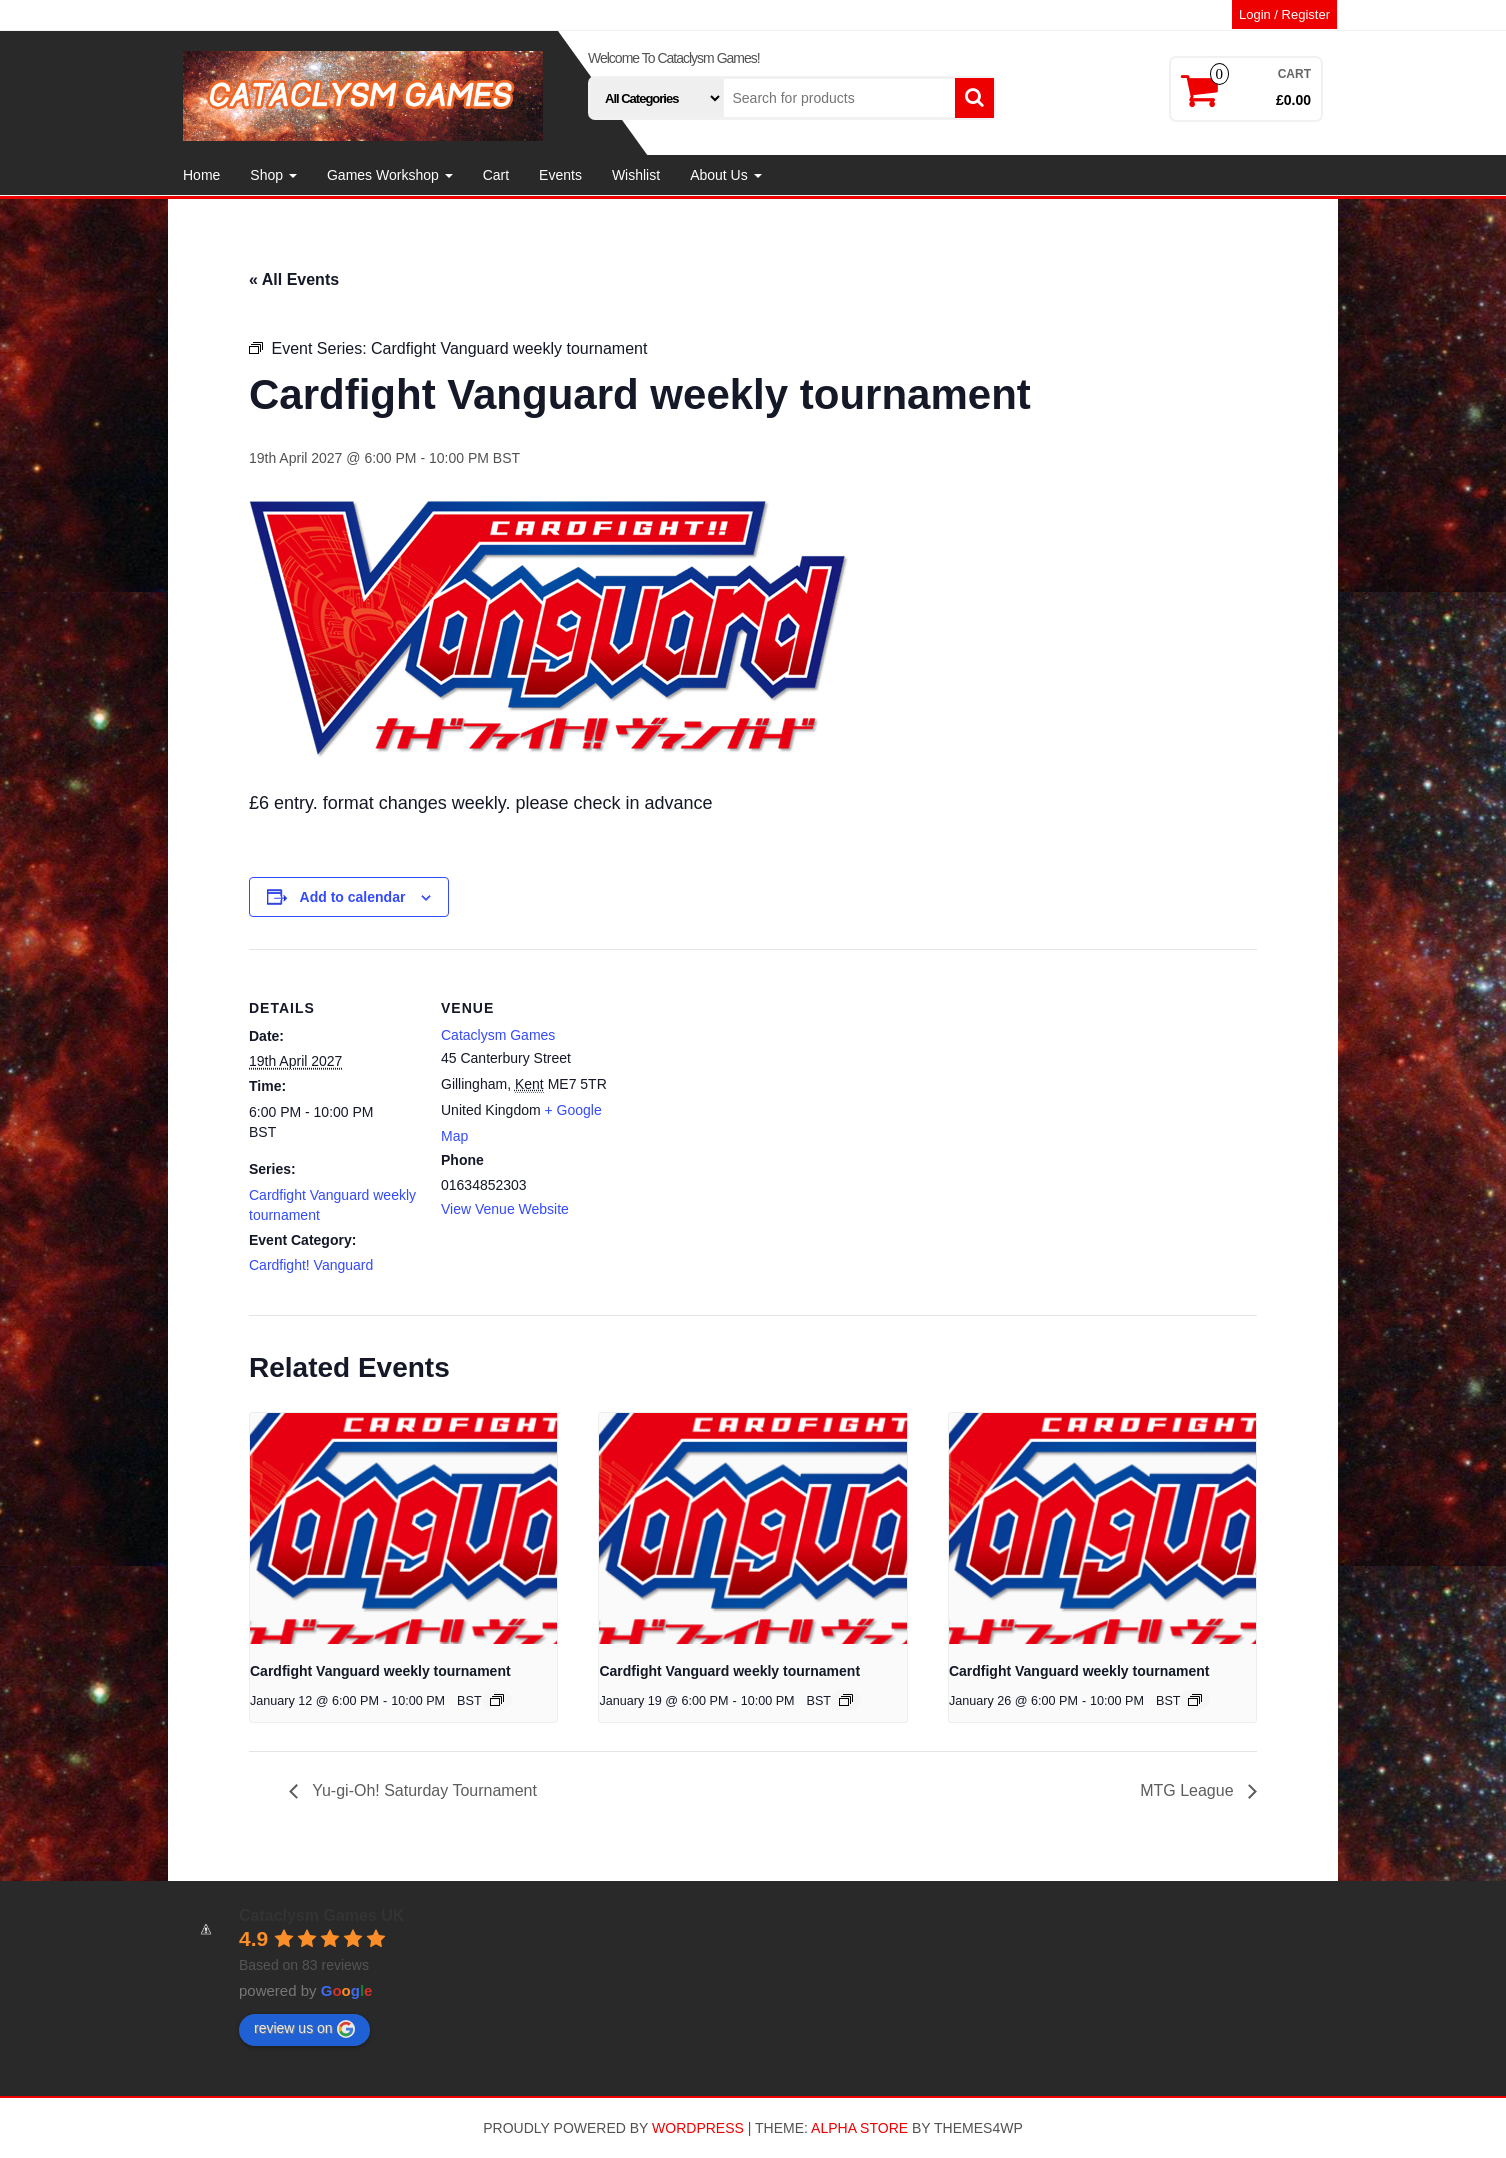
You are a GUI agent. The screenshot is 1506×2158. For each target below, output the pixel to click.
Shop (273, 175)
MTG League (1189, 1790)
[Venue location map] (738, 1087)
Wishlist (636, 175)
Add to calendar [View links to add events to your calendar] (353, 897)
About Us (725, 175)
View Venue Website (505, 1209)
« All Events (294, 279)
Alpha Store (859, 2128)
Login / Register (1284, 14)
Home (201, 175)
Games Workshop (390, 175)
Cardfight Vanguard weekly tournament (380, 1671)
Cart (496, 175)
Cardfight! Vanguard (311, 1265)
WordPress (698, 2128)
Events (560, 175)
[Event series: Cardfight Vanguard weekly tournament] (497, 1700)
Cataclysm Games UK (321, 1915)
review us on (304, 2029)
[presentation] (403, 1528)
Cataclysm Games (498, 1035)
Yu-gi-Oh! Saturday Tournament (422, 1790)
